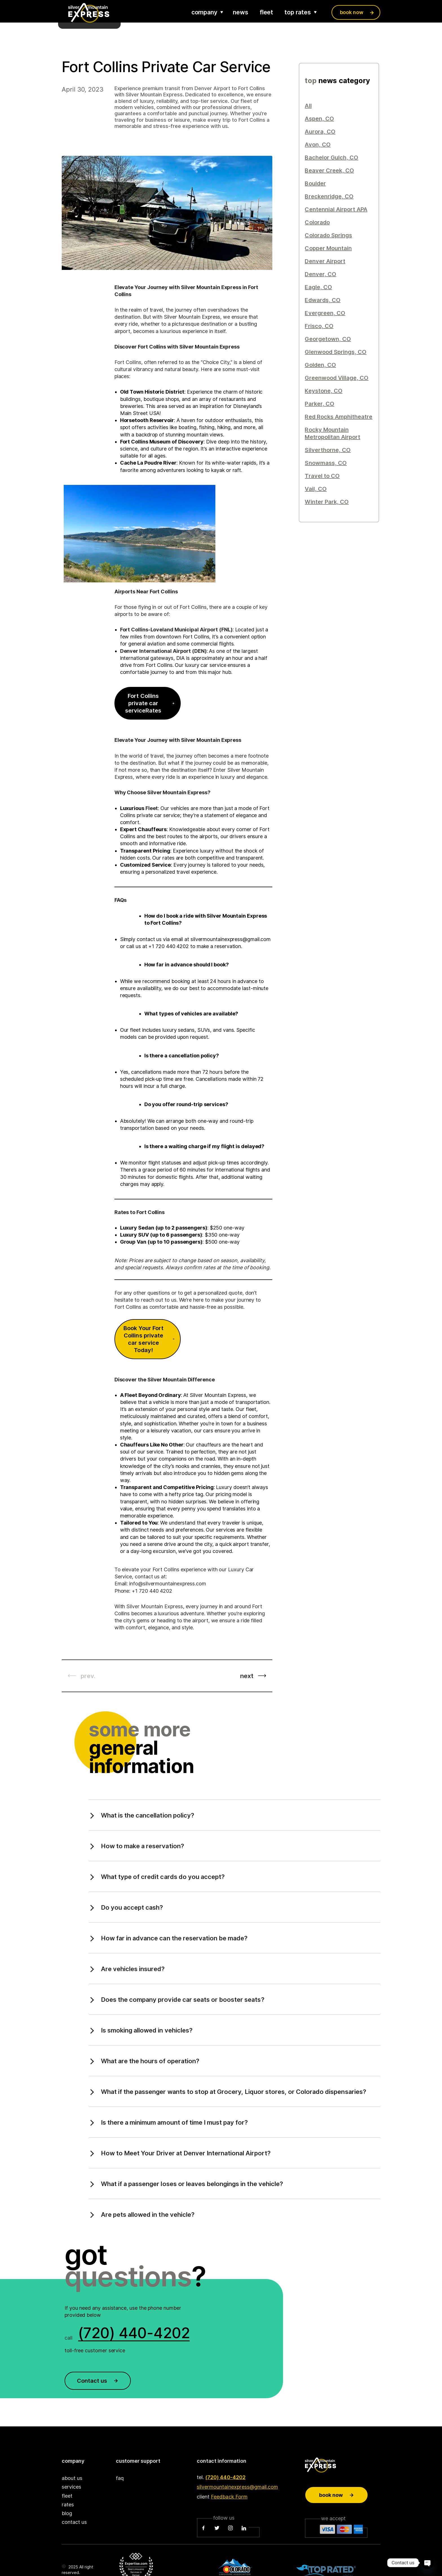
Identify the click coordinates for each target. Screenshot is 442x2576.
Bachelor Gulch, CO (331, 157)
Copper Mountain (328, 248)
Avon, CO (317, 144)
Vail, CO (315, 488)
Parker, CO (319, 403)
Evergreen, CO (325, 313)
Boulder (315, 183)
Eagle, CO (318, 287)
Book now (336, 2495)
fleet (266, 12)
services (71, 2487)
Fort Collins (127, 362)
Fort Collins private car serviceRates (149, 703)
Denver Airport (325, 261)
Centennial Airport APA (336, 209)
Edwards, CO (322, 300)
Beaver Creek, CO (329, 170)
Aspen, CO (319, 118)
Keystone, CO (323, 390)
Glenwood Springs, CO (335, 352)
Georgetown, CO (328, 339)
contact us (74, 2522)
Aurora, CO (320, 131)
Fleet (151, 808)
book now (351, 12)
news (240, 12)
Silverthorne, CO (327, 450)
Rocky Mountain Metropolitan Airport (332, 433)
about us (72, 2478)
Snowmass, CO (325, 463)
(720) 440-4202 (225, 2477)
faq (120, 2478)
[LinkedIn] (244, 2528)
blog (67, 2513)
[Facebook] (203, 2528)
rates (68, 2505)
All (308, 105)
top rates (297, 12)
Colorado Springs (328, 235)
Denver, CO (320, 274)
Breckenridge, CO (329, 196)
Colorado (317, 222)
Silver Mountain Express (154, 1606)
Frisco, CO (319, 326)
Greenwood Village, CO (336, 377)
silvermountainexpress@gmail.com (237, 2487)
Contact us (97, 2380)
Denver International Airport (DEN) (163, 651)
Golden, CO (320, 364)
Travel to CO (322, 475)
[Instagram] (230, 2528)
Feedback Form (229, 2497)
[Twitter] (217, 2528)
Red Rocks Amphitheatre (338, 416)
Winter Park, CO (326, 501)
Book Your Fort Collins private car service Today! (148, 1339)
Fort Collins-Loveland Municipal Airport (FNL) (176, 630)
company (204, 12)
